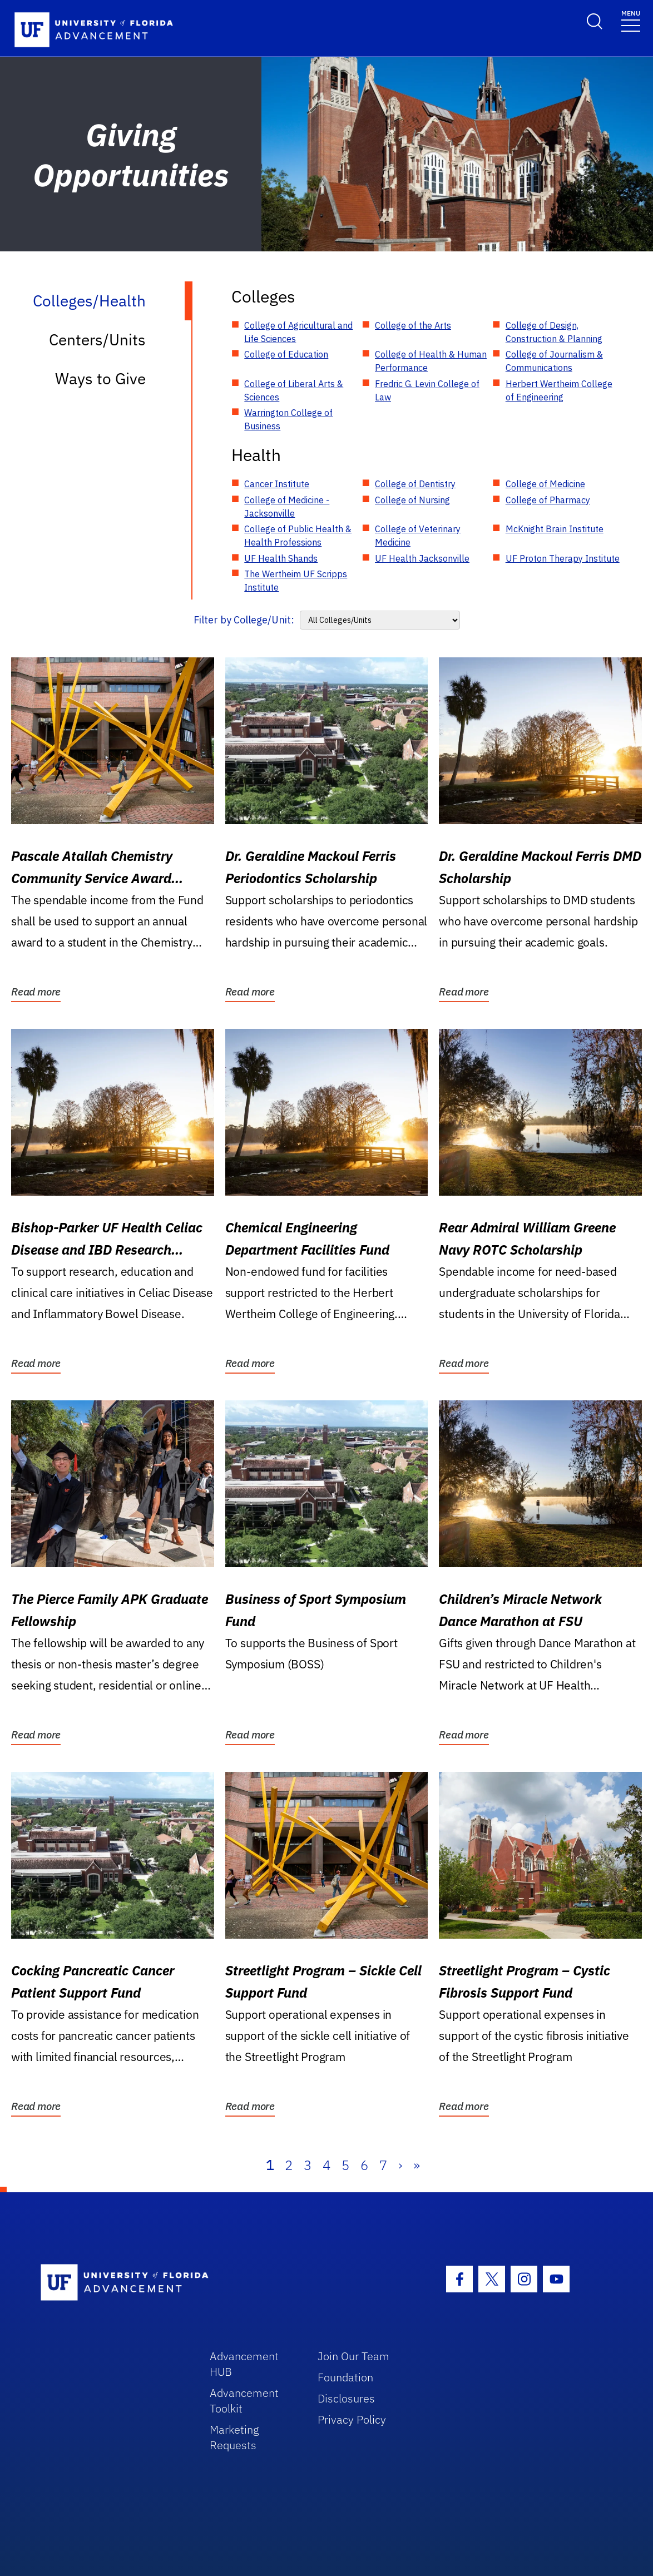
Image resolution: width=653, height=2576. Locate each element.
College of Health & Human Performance (431, 361)
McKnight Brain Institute (554, 528)
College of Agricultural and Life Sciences (298, 332)
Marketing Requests (234, 2437)
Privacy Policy (352, 2419)
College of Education (286, 354)
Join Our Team (353, 2356)
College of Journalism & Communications (554, 361)
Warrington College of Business (288, 419)
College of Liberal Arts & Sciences (293, 390)
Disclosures (346, 2398)
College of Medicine (545, 483)
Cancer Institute (276, 483)
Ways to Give (100, 378)
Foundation (345, 2377)
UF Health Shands (281, 558)
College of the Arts (413, 325)
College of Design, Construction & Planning (554, 332)
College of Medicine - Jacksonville (286, 506)
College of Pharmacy (548, 500)
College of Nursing (412, 500)
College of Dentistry (415, 483)
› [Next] (400, 2165)
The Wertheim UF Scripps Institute (295, 580)
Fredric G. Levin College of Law (427, 390)
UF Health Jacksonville (422, 558)
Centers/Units (97, 339)
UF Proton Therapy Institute (563, 558)
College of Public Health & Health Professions (298, 535)
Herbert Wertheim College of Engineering (559, 390)
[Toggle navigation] (630, 20)
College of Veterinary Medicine (418, 535)
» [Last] (416, 2165)
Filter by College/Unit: (244, 619)
